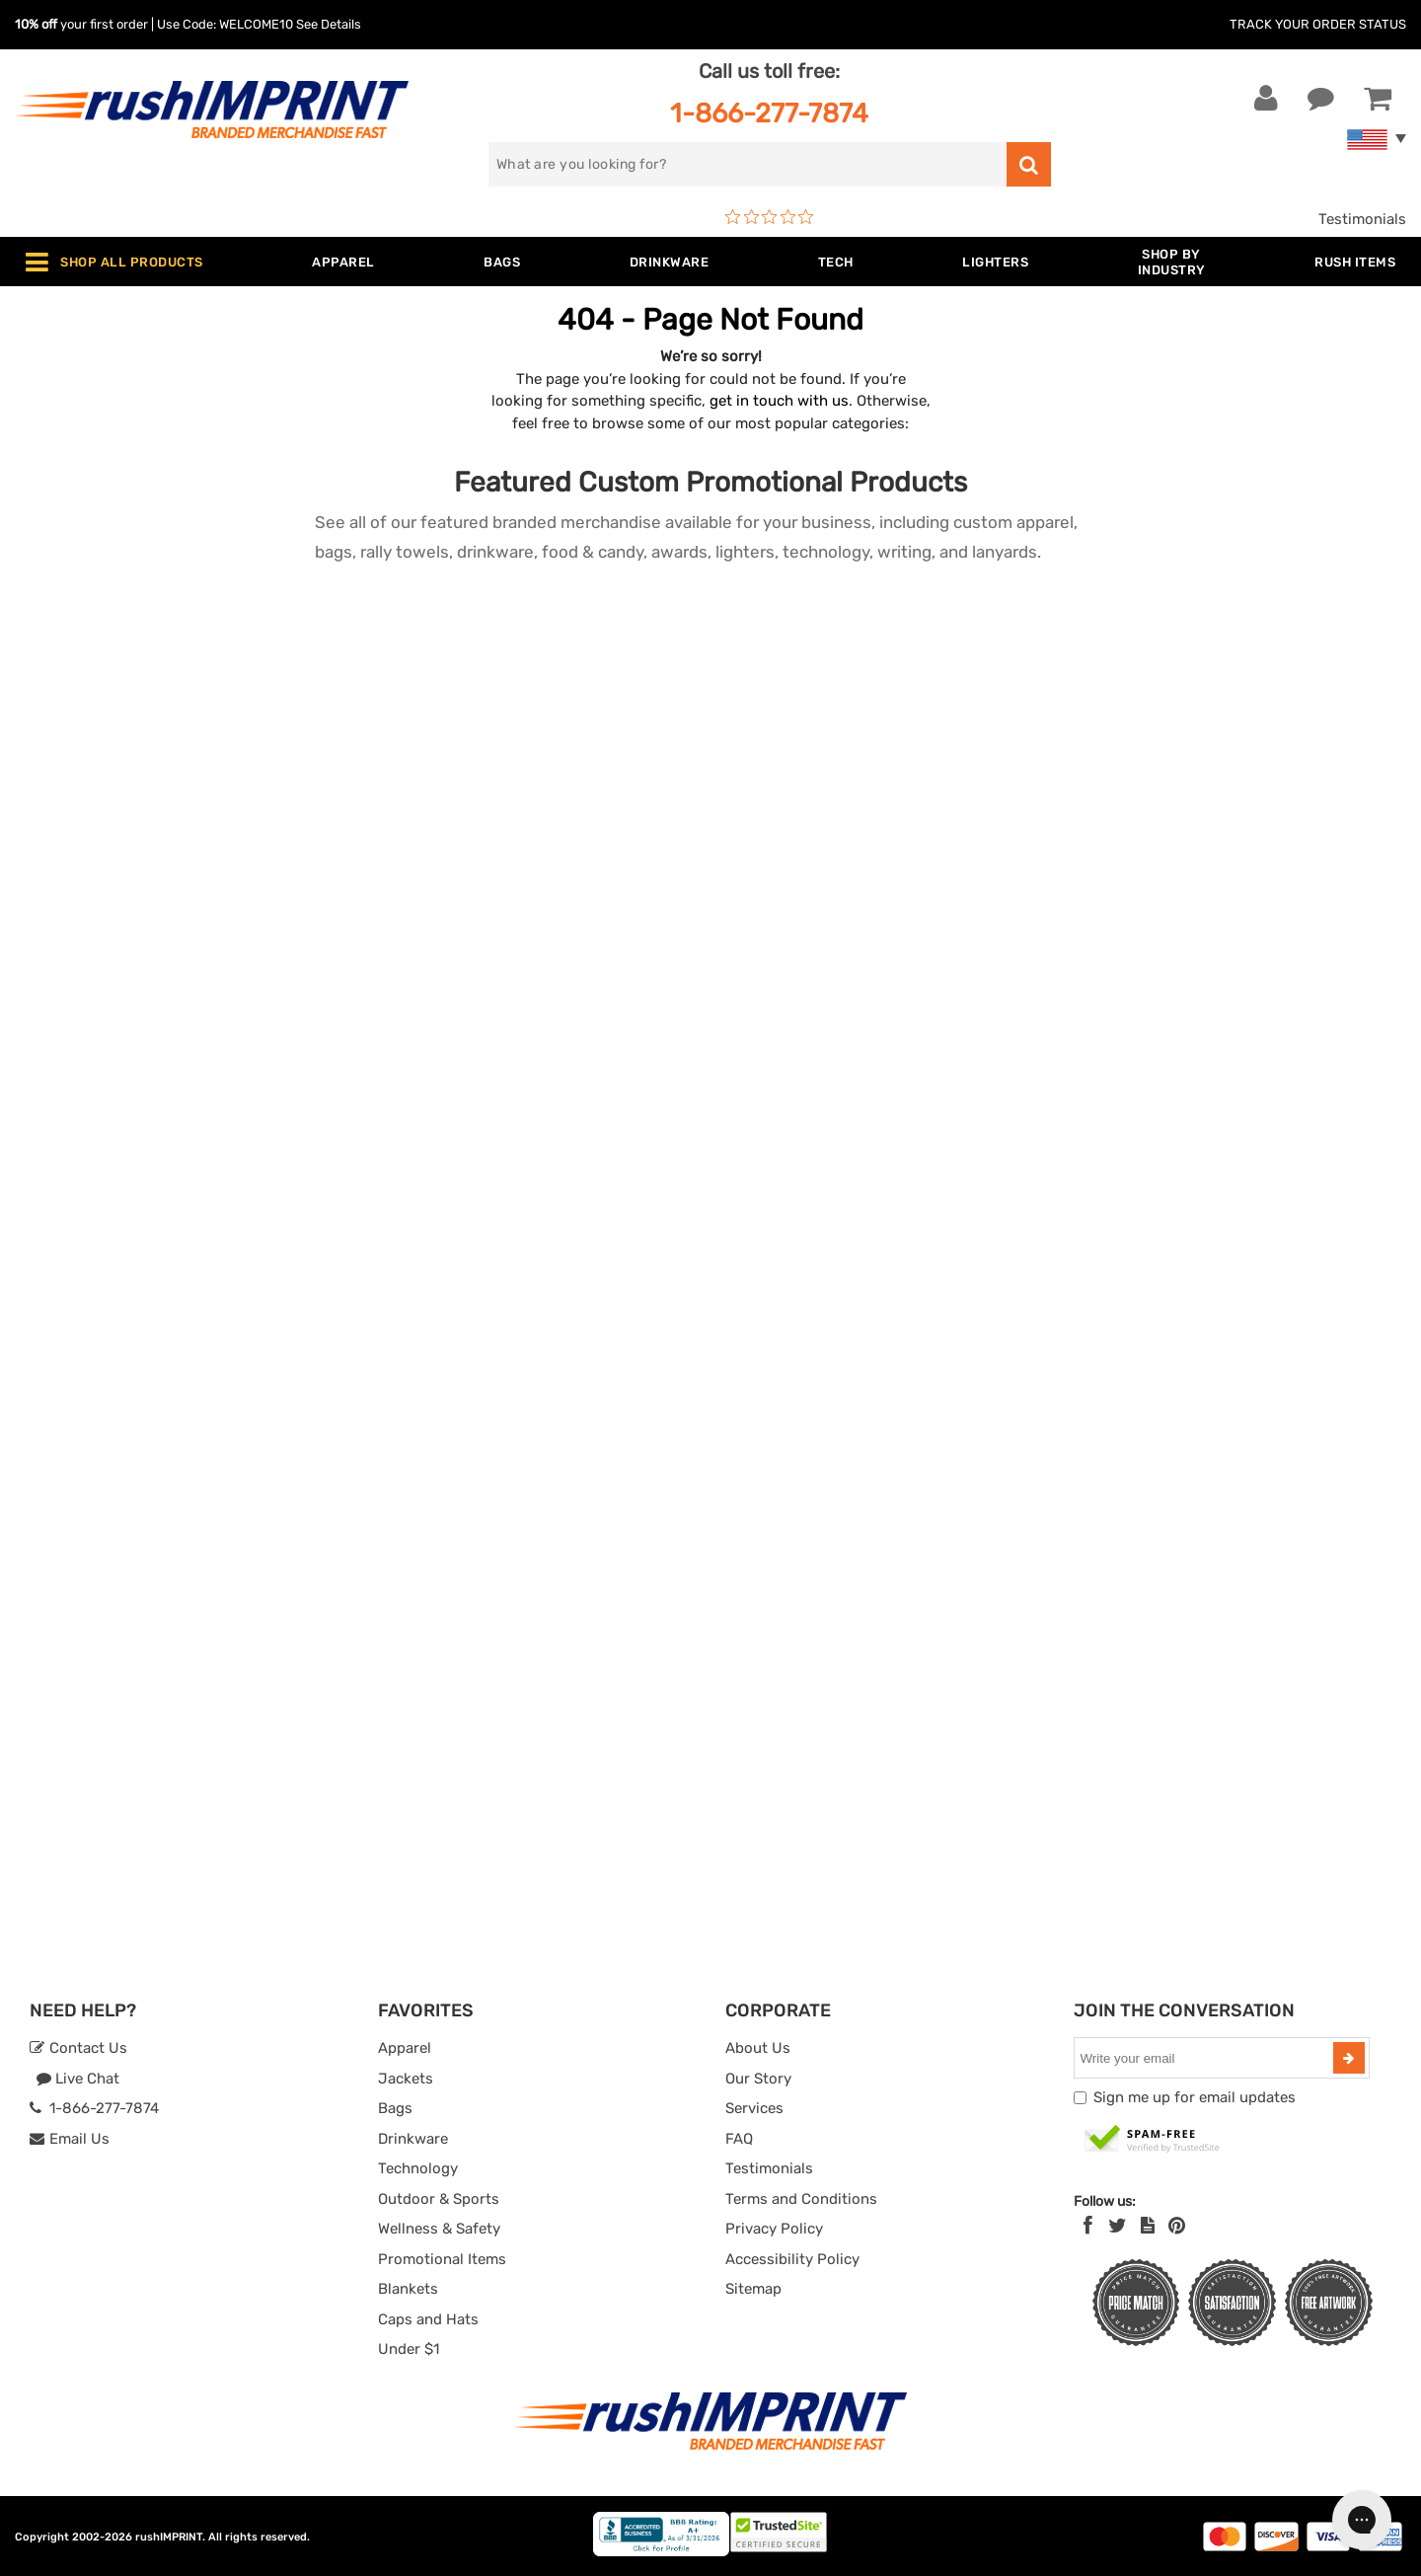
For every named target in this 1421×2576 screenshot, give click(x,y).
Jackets (405, 2078)
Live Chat (77, 2078)
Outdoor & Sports (438, 2199)
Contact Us (78, 2048)
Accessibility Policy (792, 2259)
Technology (418, 2168)
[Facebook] (1088, 2225)
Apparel (404, 2048)
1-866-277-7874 (769, 113)
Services (754, 2108)
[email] (1206, 2058)
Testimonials (1362, 219)
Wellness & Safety (439, 2228)
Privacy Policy (774, 2228)
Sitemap (753, 2289)
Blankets (408, 2289)
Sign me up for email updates (1194, 2097)
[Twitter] (1117, 2225)
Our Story (758, 2078)
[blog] (1148, 2225)
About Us (757, 2048)
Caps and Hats (428, 2319)
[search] (747, 164)
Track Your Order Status (1318, 24)
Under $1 (408, 2349)
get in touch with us (779, 401)
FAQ (739, 2139)
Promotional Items (442, 2259)
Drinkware (413, 2139)
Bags (395, 2108)
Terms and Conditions (801, 2199)
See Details (328, 24)
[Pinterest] (1176, 2225)
